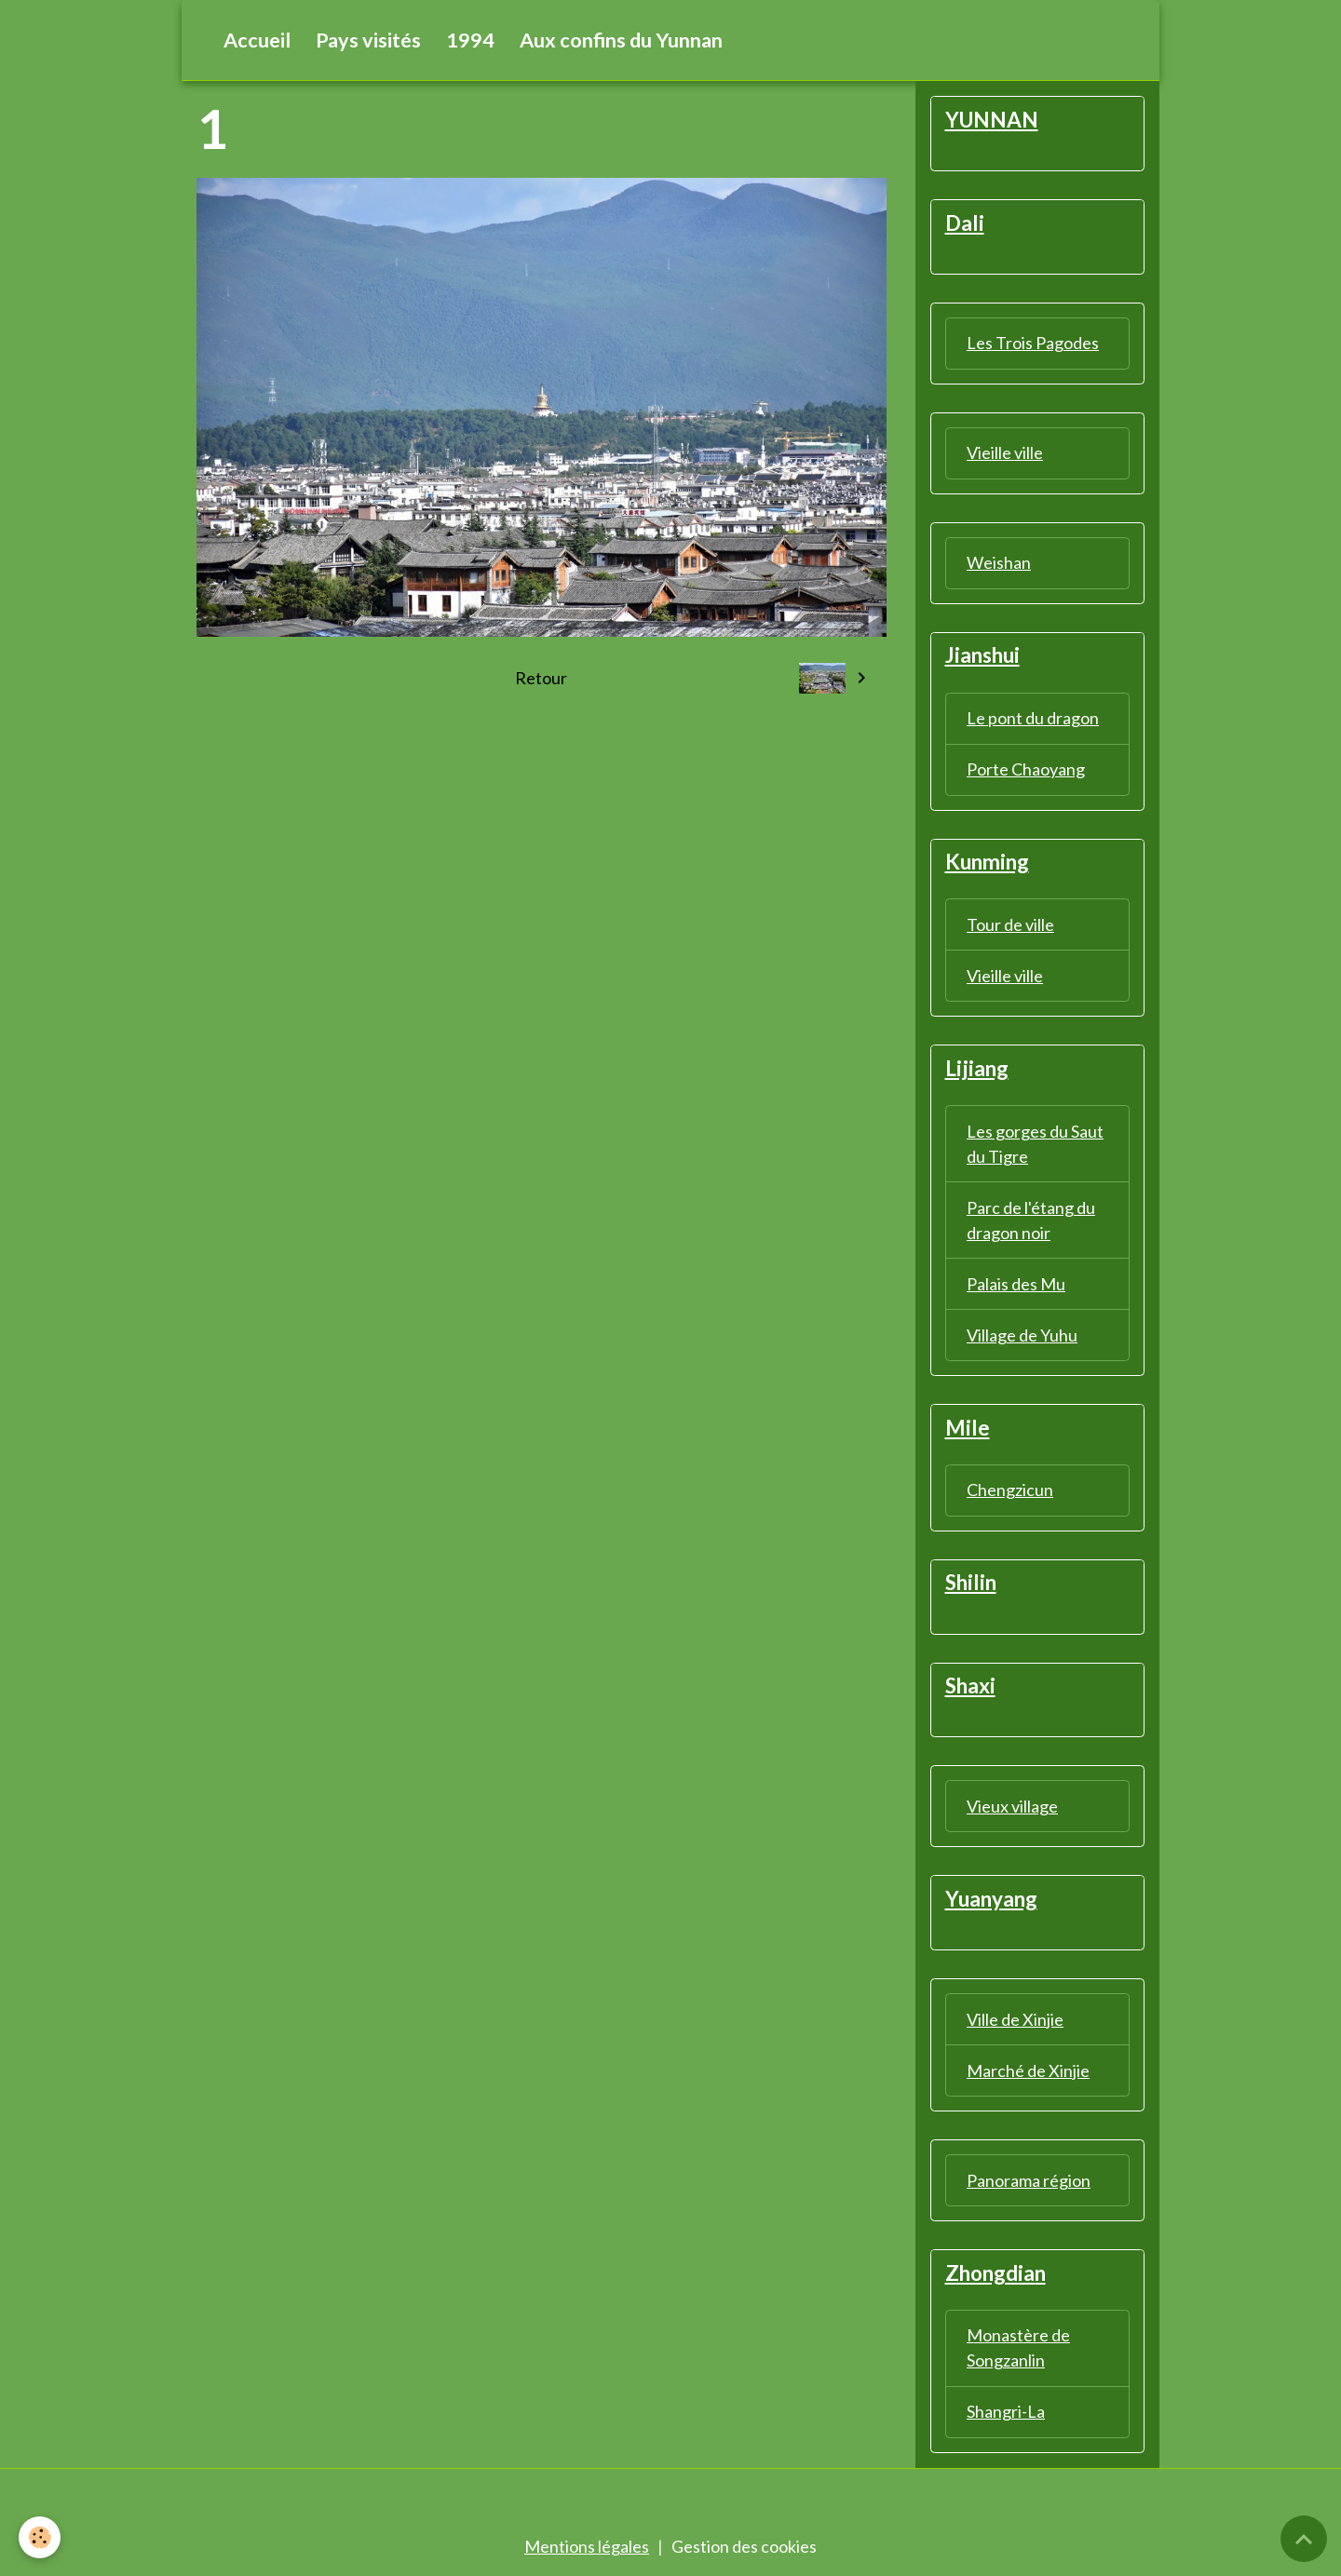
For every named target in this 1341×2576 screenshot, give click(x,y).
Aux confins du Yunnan (621, 40)
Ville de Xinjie (1015, 2019)
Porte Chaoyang (1026, 769)
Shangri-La (1006, 2411)
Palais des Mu (1016, 1284)
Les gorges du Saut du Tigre (1035, 1144)
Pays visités (368, 40)
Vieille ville (1005, 452)
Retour (541, 678)
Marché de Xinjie (1028, 2070)
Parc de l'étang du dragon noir (1031, 1220)
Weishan (999, 562)
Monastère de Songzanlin (1018, 2347)
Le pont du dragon (1033, 718)
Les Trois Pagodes (1033, 342)
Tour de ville (1010, 924)
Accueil (257, 40)
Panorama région (1028, 2180)
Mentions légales (586, 2546)
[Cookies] (40, 2537)
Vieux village (1012, 1806)
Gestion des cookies (744, 2546)
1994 (470, 40)
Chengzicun (1010, 1489)
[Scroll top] (1303, 2538)
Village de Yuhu (1022, 1335)
